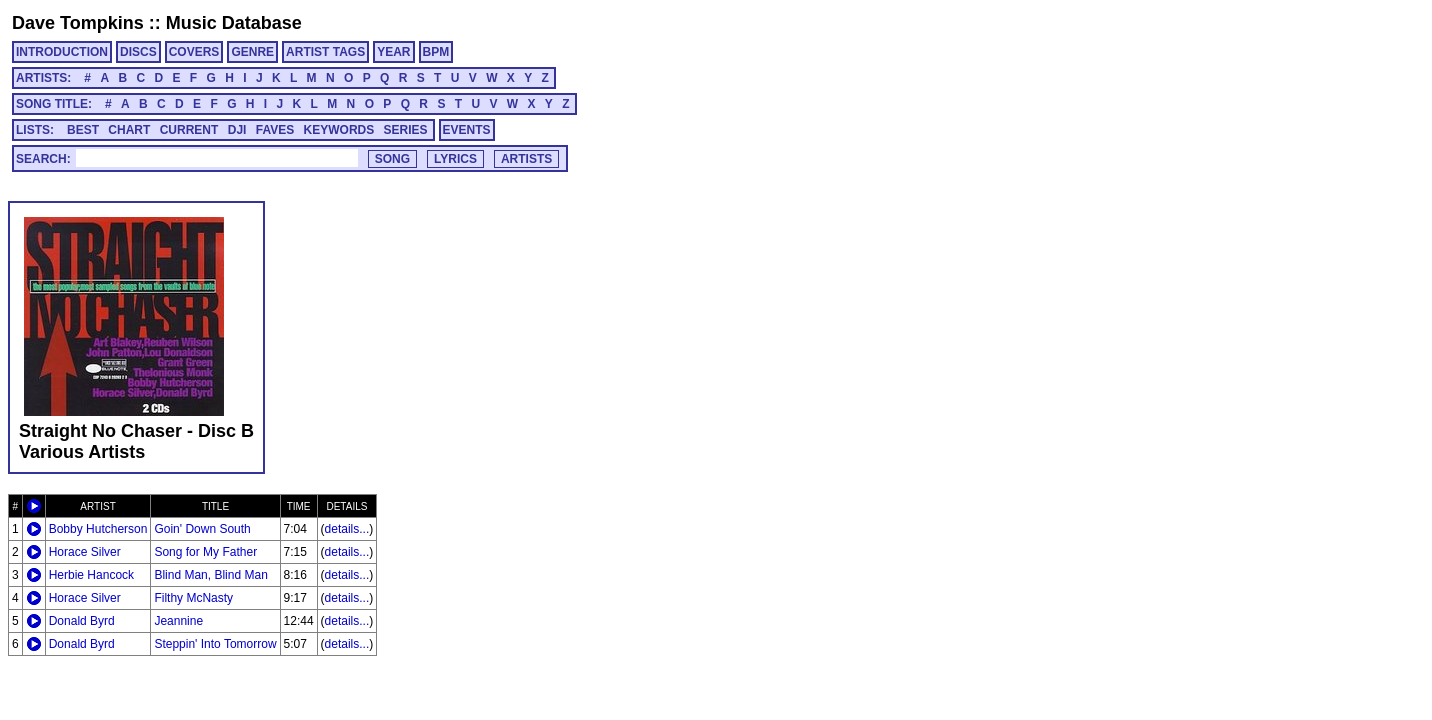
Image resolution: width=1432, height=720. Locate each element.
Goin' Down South (202, 529)
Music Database (234, 23)
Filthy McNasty (193, 598)
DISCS (138, 52)
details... (347, 529)
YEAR (393, 52)
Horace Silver (85, 552)
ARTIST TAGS (325, 52)
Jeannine (178, 621)
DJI (237, 130)
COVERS (194, 52)
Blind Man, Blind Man (210, 575)
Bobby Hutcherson (98, 529)
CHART (129, 130)
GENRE (252, 52)
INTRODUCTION (62, 52)
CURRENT (189, 130)
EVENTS (467, 130)
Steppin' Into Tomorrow (215, 644)
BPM (436, 52)
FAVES (275, 130)
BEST (83, 130)
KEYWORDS (339, 130)
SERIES (406, 130)
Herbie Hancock (91, 575)
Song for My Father (205, 552)
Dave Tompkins (78, 23)
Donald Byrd (82, 621)
